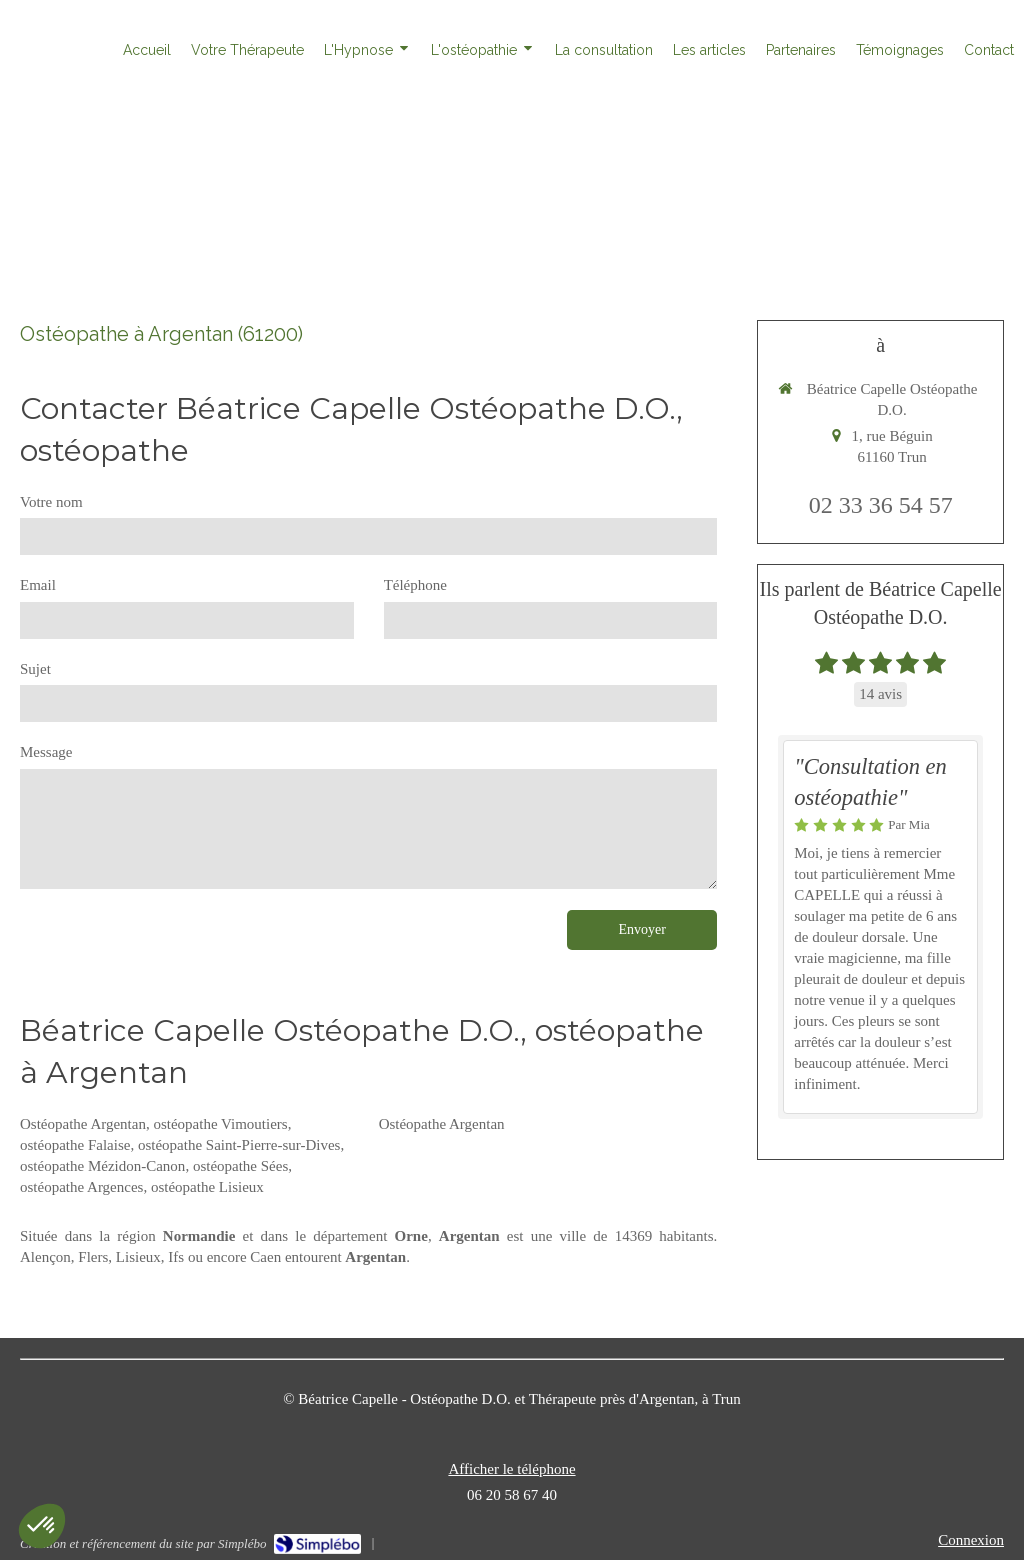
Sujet (35, 669)
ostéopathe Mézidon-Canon (102, 1166)
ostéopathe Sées (240, 1166)
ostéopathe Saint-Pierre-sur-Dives (239, 1145)
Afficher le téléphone (511, 1469)
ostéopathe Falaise (75, 1145)
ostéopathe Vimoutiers (220, 1124)
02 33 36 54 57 (881, 505)
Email (38, 585)
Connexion (971, 1540)
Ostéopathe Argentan (83, 1124)
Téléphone (415, 585)
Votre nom (51, 502)
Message (46, 752)
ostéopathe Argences (81, 1187)
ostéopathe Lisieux (207, 1187)
